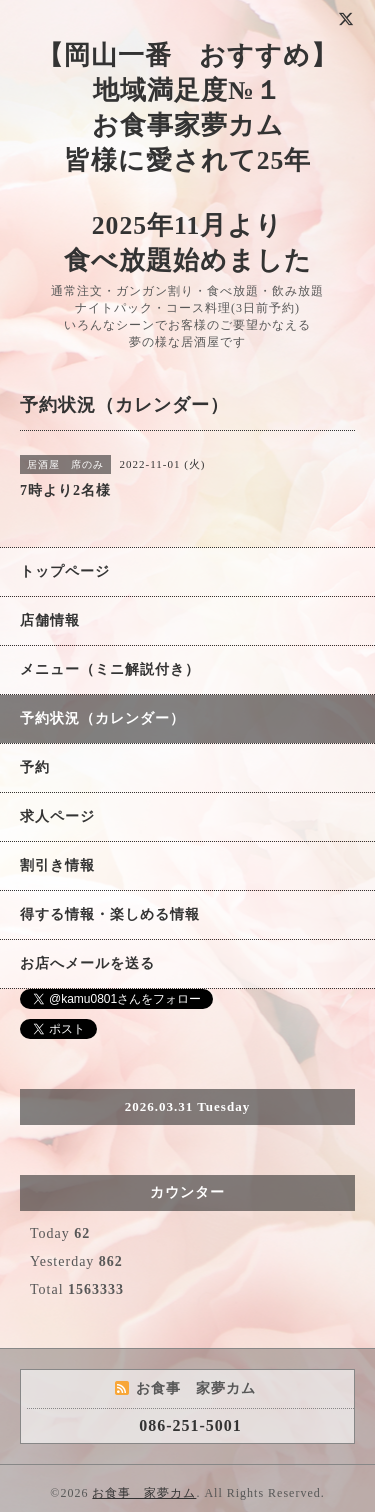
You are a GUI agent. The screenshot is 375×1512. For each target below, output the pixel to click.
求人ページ (57, 816)
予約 (35, 767)
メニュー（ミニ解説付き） (110, 669)
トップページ (65, 571)
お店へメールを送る (87, 963)
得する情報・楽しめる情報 (110, 914)
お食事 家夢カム (144, 1493)
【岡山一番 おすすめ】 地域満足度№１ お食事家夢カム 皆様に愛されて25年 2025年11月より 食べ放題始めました (187, 158)
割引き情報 (57, 865)
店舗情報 (50, 620)
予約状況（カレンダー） (102, 718)
